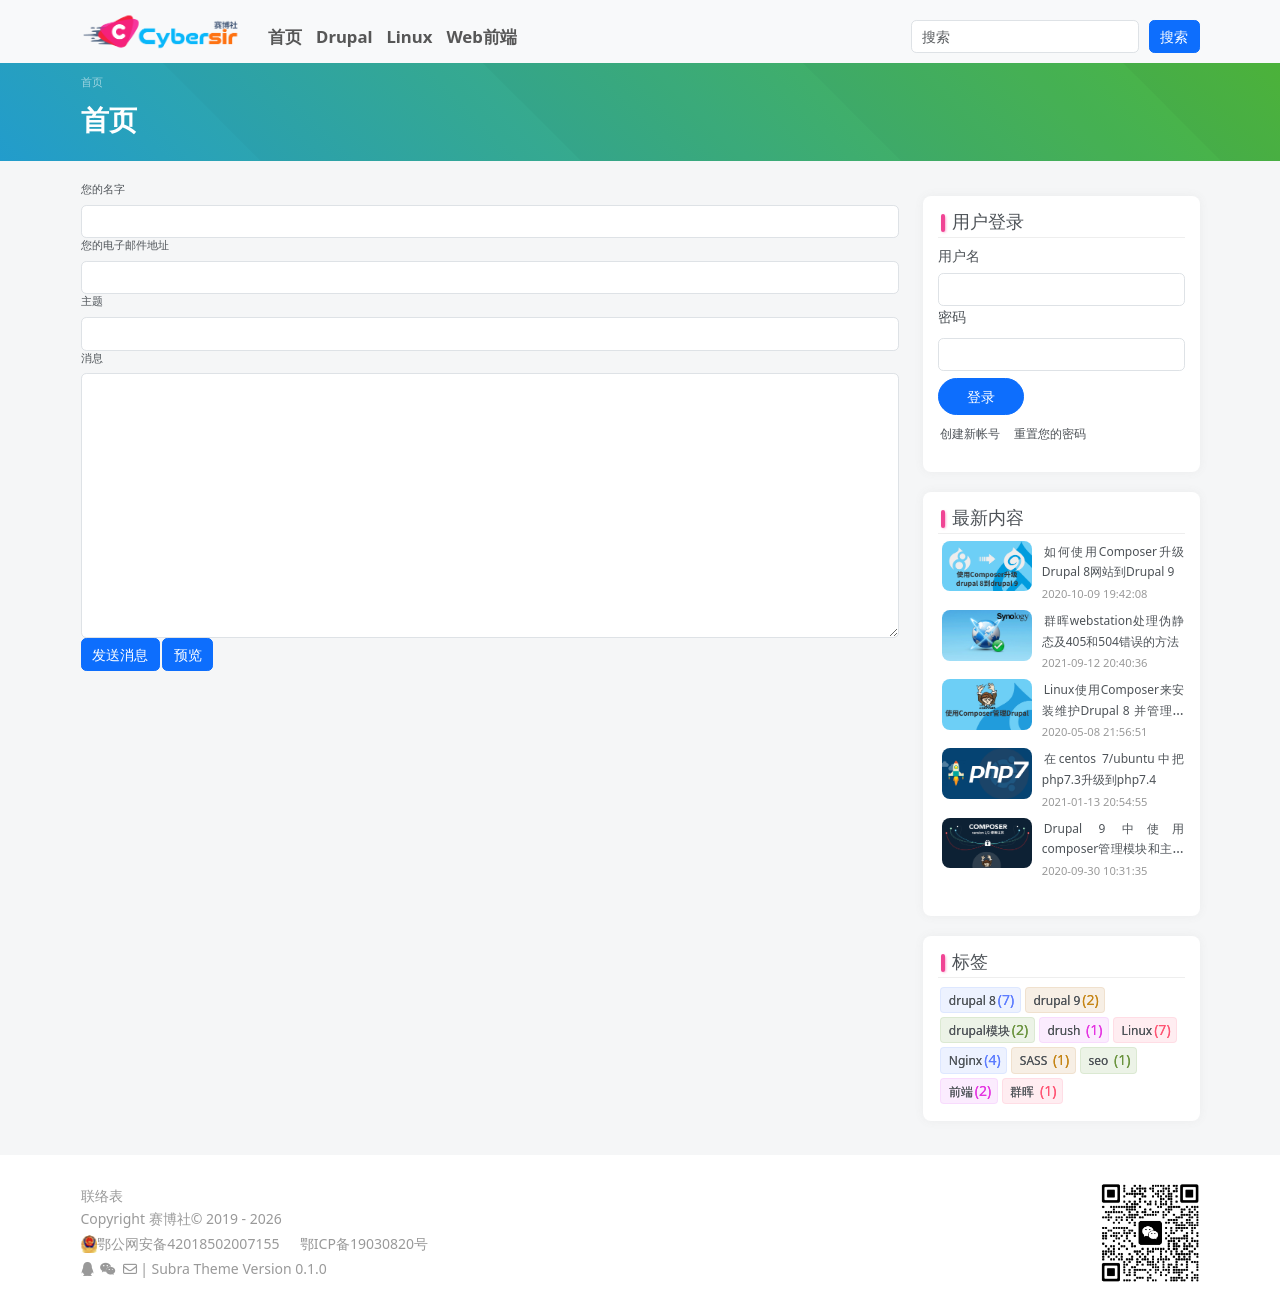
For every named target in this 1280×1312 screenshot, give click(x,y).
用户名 (959, 255)
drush (1063, 1030)
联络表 (102, 1195)
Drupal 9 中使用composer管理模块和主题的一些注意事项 (1113, 849)
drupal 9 (1056, 1000)
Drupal (344, 36)
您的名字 (103, 189)
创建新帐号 (970, 433)
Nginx (965, 1060)
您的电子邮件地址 (125, 245)
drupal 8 (972, 1000)
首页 (285, 36)
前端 (961, 1091)
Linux (409, 36)
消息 (92, 358)
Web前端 (481, 36)
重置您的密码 (1050, 433)
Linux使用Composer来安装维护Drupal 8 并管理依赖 (1113, 710)
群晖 (1022, 1091)
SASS (1033, 1060)
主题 (92, 301)
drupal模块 (979, 1030)
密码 (952, 316)
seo (1099, 1060)
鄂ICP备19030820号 (364, 1243)
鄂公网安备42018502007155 (188, 1243)
